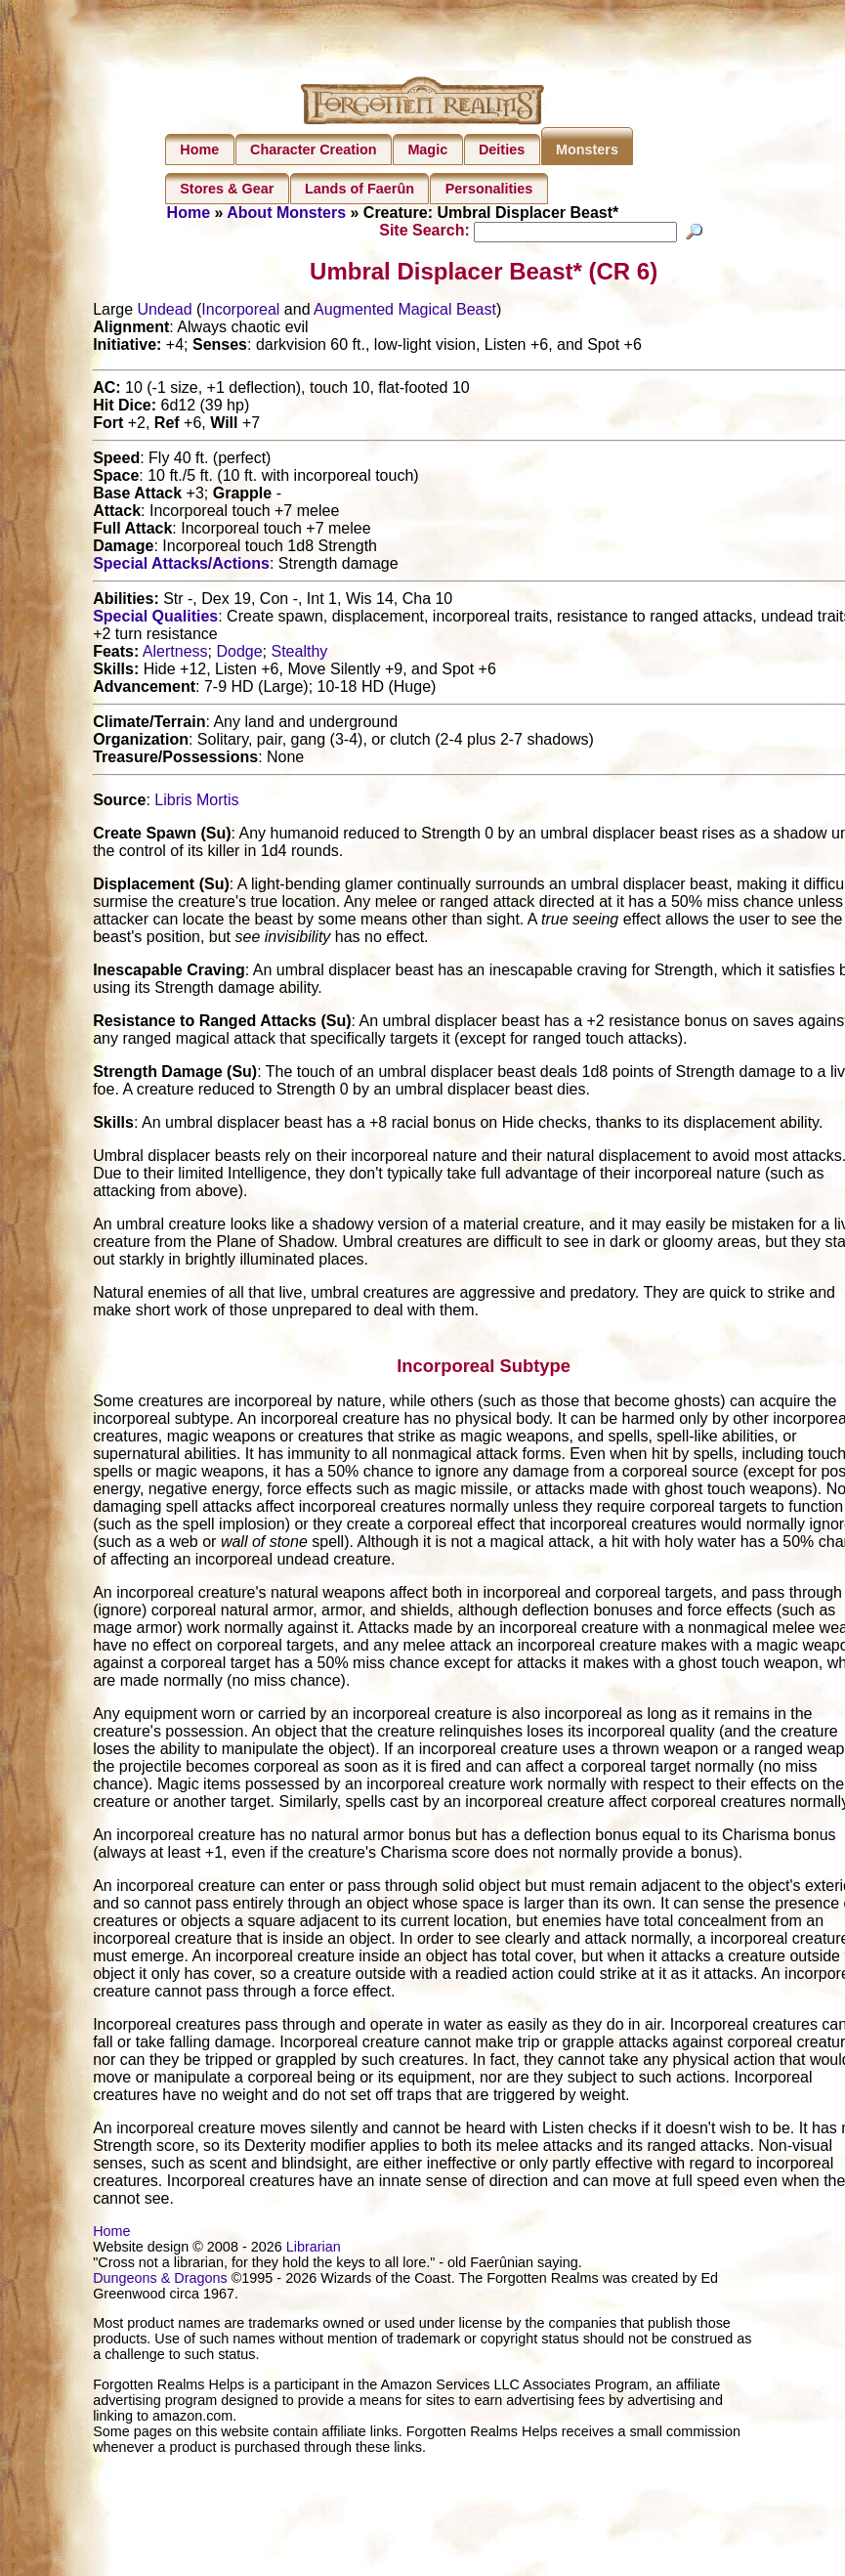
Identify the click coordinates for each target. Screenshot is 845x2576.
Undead (165, 312)
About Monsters (286, 212)
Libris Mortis (196, 802)
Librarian (313, 2249)
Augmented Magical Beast (405, 312)
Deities (502, 149)
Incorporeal (240, 312)
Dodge (239, 654)
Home (199, 149)
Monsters (587, 149)
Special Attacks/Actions (181, 566)
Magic (427, 149)
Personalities (489, 188)
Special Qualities (155, 619)
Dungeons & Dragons (160, 2281)
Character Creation (313, 149)
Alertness (175, 654)
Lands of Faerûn (359, 188)
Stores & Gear (227, 188)
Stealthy (299, 654)
